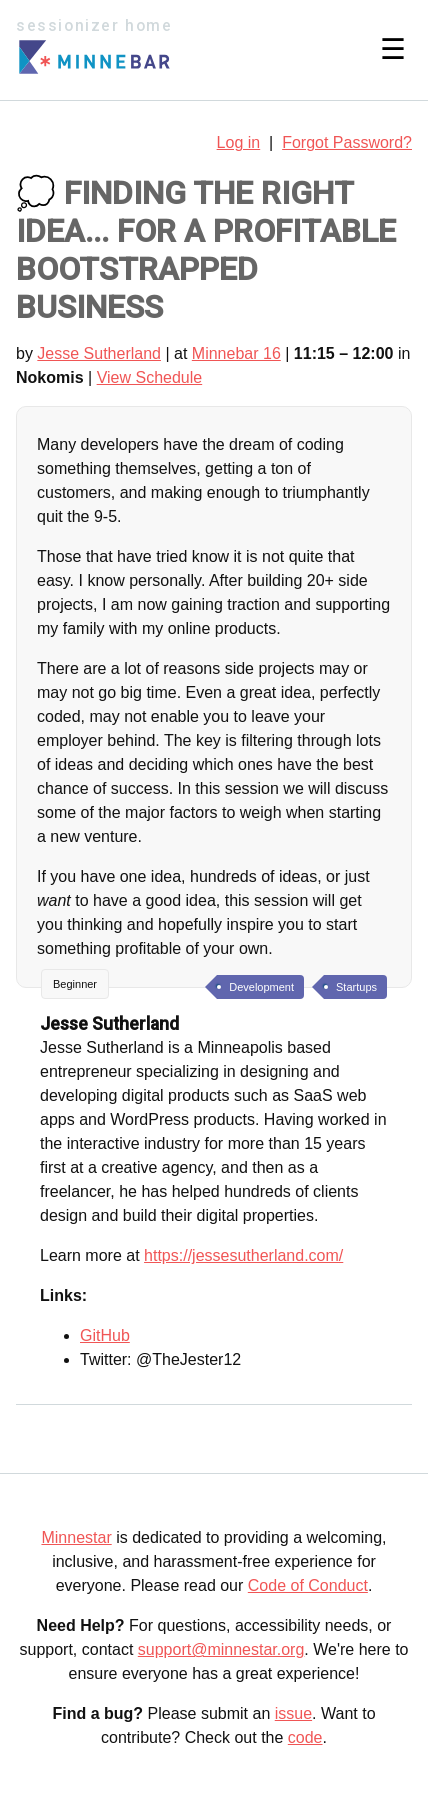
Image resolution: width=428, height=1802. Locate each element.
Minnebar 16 (236, 353)
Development (261, 987)
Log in (239, 142)
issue (293, 1713)
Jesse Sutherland (99, 353)
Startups (356, 987)
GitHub (105, 1335)
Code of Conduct (308, 1585)
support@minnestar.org (221, 1649)
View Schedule (150, 377)
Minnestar (76, 1537)
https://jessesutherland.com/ (243, 1255)
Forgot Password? (347, 142)
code (305, 1737)
